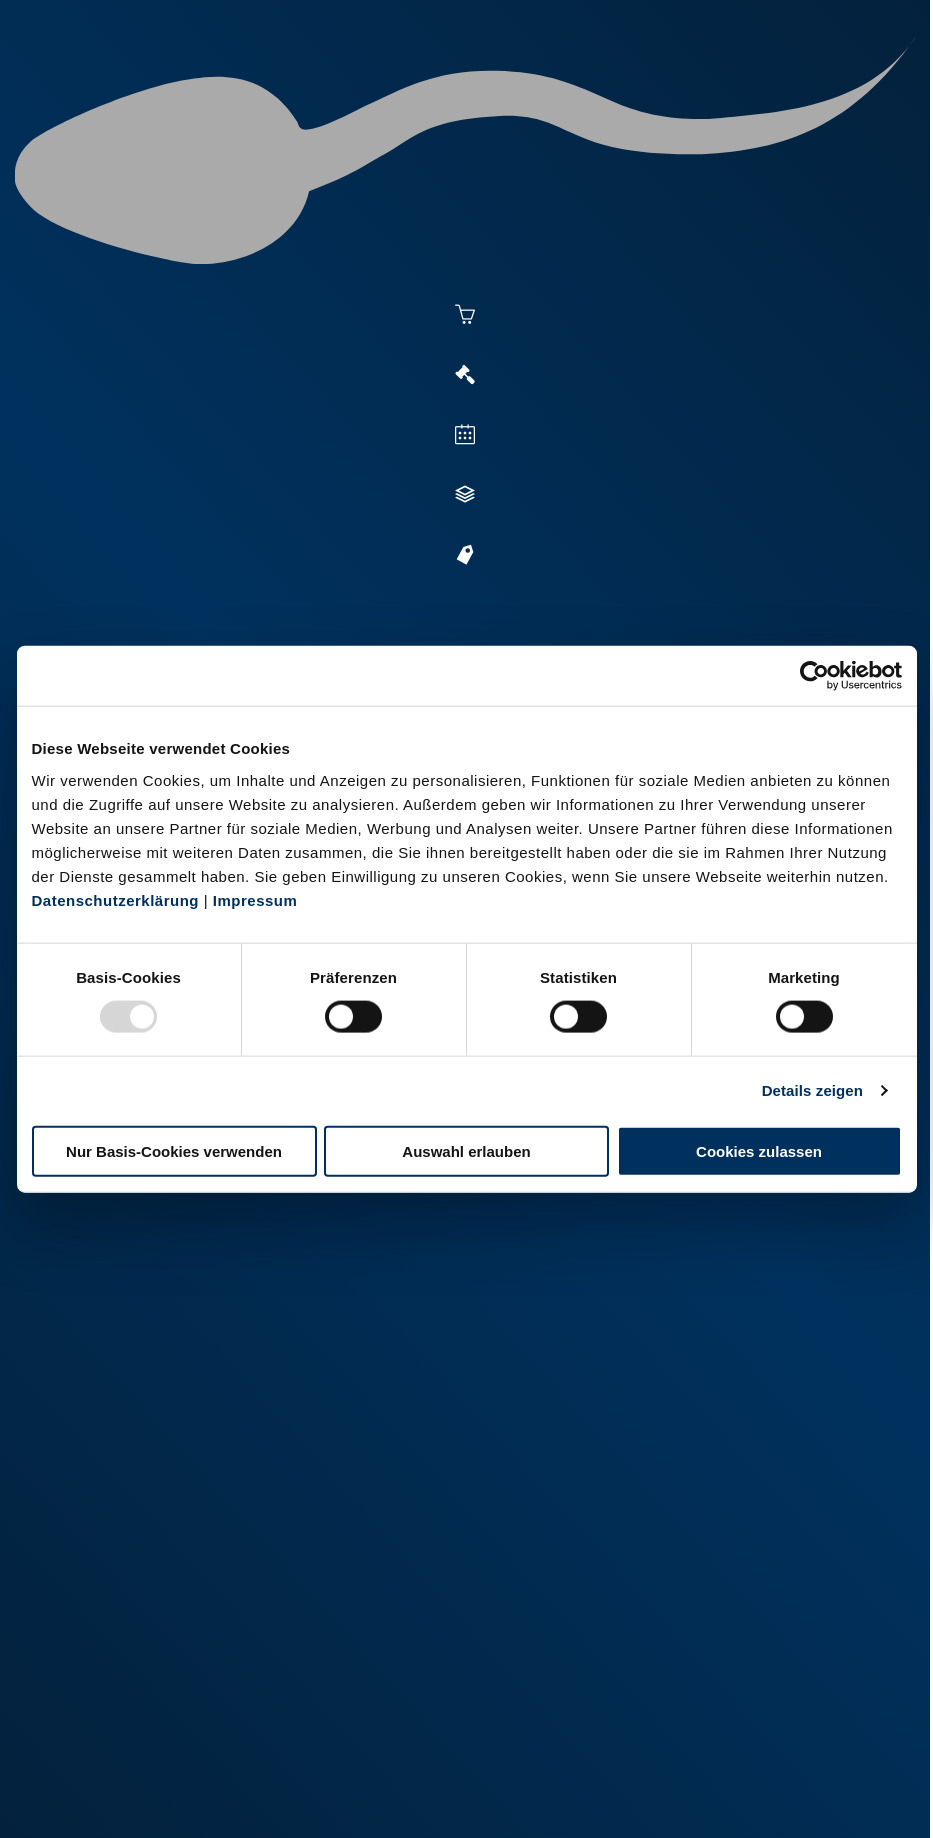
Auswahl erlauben (466, 1150)
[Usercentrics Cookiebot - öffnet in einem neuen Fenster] (814, 676)
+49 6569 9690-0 (210, 1729)
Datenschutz (294, 1795)
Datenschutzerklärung (116, 899)
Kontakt (385, 1795)
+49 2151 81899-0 (213, 1590)
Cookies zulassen (759, 1150)
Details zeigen (812, 1090)
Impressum (255, 899)
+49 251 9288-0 (206, 1451)
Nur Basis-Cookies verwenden (174, 1150)
